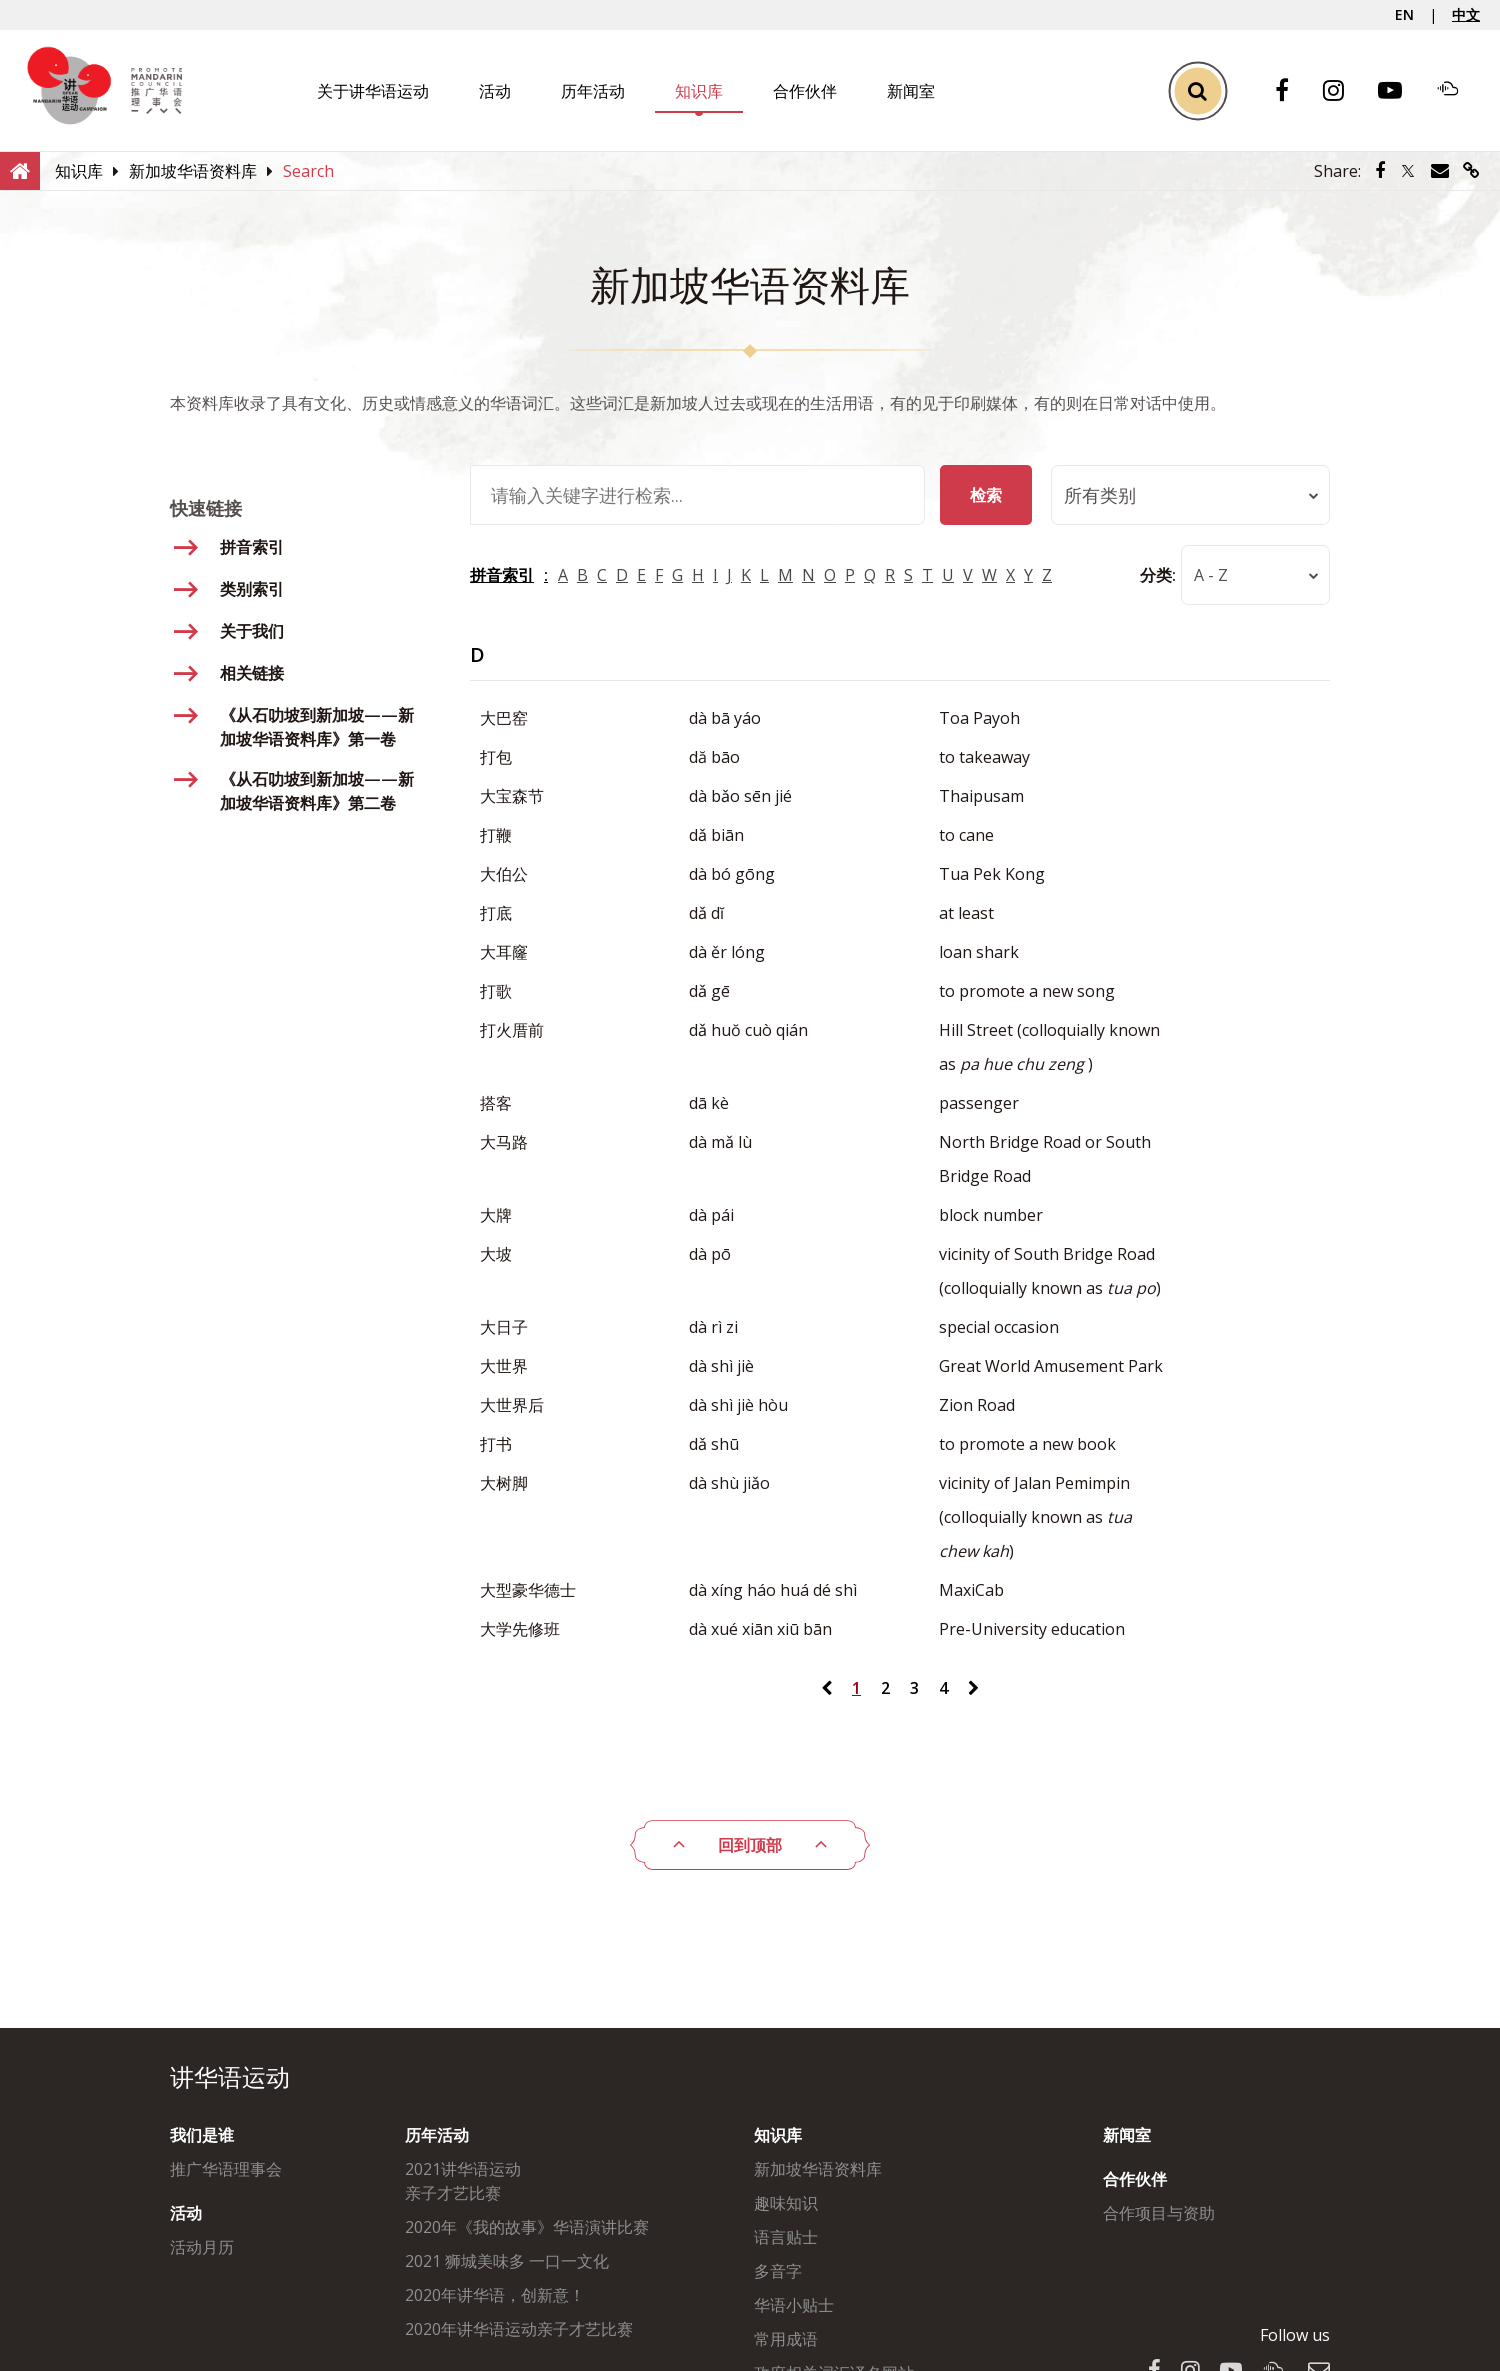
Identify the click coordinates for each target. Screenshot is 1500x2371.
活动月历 (202, 2247)
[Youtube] (1400, 91)
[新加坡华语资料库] (193, 171)
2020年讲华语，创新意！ (495, 2295)
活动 (495, 91)
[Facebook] (1292, 91)
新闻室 (911, 91)
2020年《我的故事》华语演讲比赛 (527, 2227)
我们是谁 (202, 2135)
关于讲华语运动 (373, 91)
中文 (1466, 14)
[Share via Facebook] (1380, 171)
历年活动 (593, 91)
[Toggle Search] (1197, 90)
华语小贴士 (794, 2305)
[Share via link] (1471, 171)
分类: (1158, 575)
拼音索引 (502, 575)
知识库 (699, 91)
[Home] (20, 170)
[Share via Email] (1440, 171)
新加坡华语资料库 (818, 2169)
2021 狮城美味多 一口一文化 (507, 2261)
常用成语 (786, 2339)
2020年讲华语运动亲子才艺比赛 (519, 2329)
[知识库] (79, 171)
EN (1404, 14)
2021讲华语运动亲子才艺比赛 (463, 2181)
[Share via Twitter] (1408, 171)
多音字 (778, 2271)
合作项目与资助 (1159, 2213)
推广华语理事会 (226, 2169)
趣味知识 (786, 2203)
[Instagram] (1343, 91)
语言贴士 (786, 2237)
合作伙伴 (805, 91)
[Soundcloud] (1458, 91)
